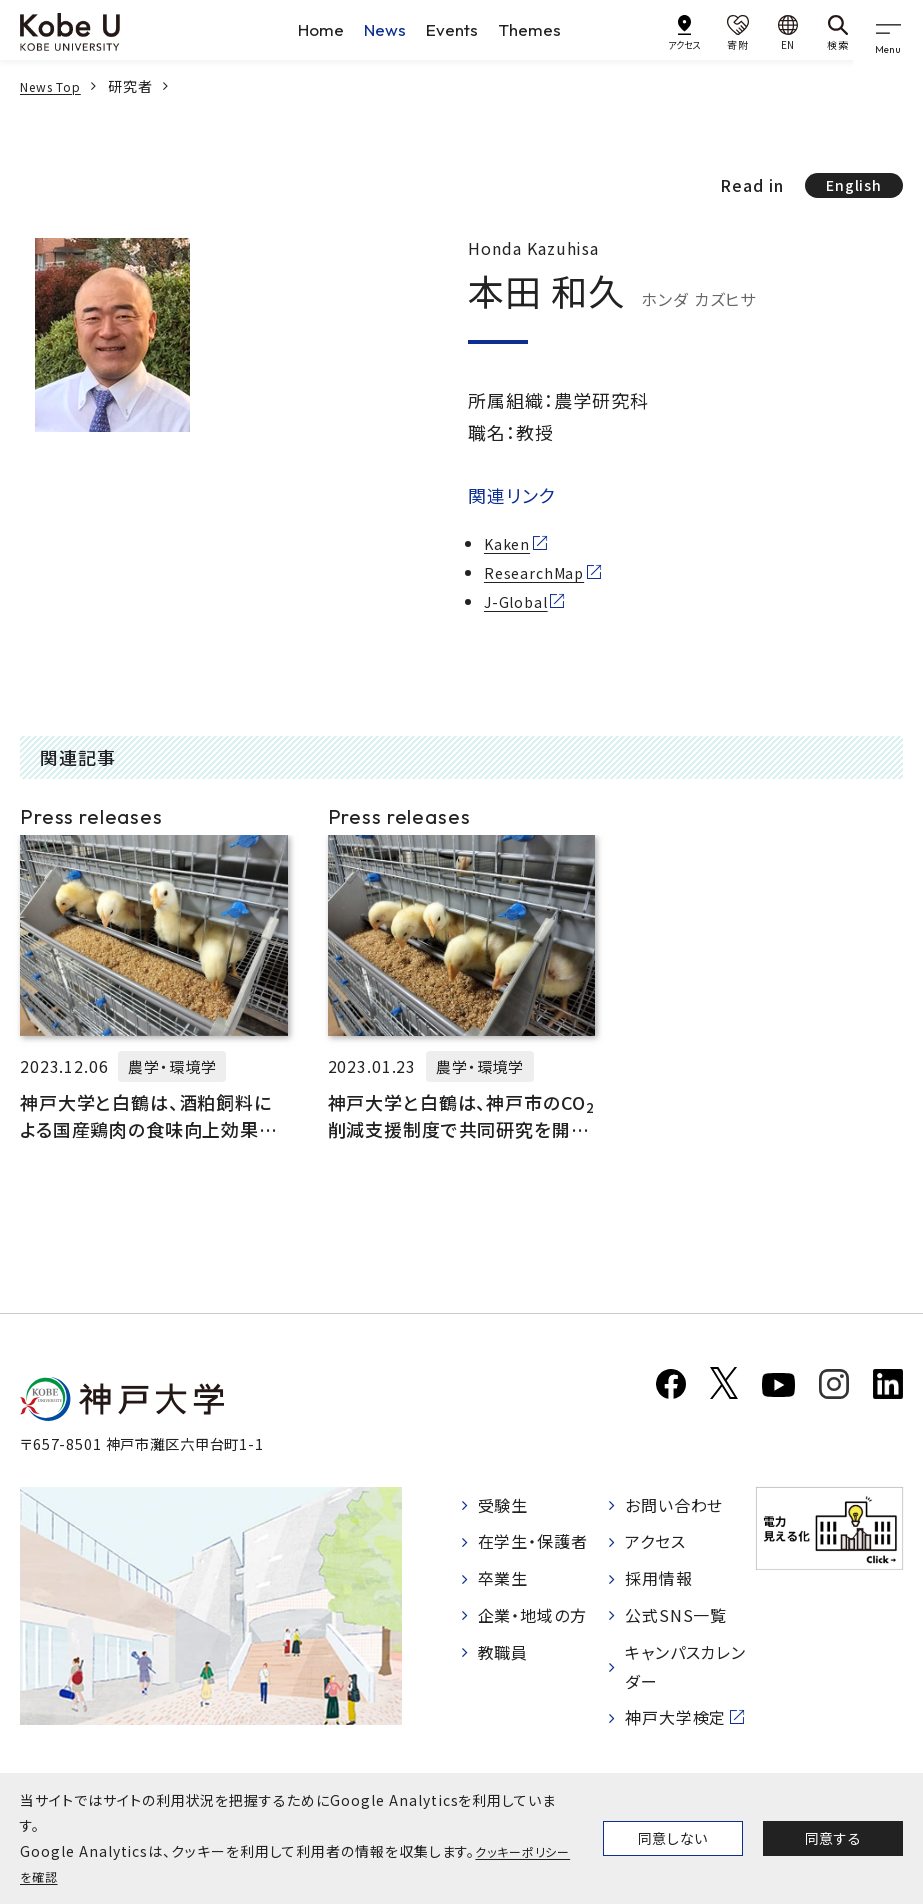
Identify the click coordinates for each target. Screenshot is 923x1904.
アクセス (655, 1549)
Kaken (509, 547)
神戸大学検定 (676, 1713)
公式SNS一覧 (676, 1616)
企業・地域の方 (533, 1616)
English (848, 187)
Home (315, 29)
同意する (833, 1838)
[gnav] (893, 30)
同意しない (673, 1838)
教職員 (503, 1650)
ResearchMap (538, 576)
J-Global (520, 604)
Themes (538, 29)
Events (455, 29)
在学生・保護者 (533, 1549)
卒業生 (503, 1583)
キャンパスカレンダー (686, 1664)
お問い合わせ (674, 1515)
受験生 (503, 1515)
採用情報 (659, 1583)
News (383, 29)
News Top (57, 86)
